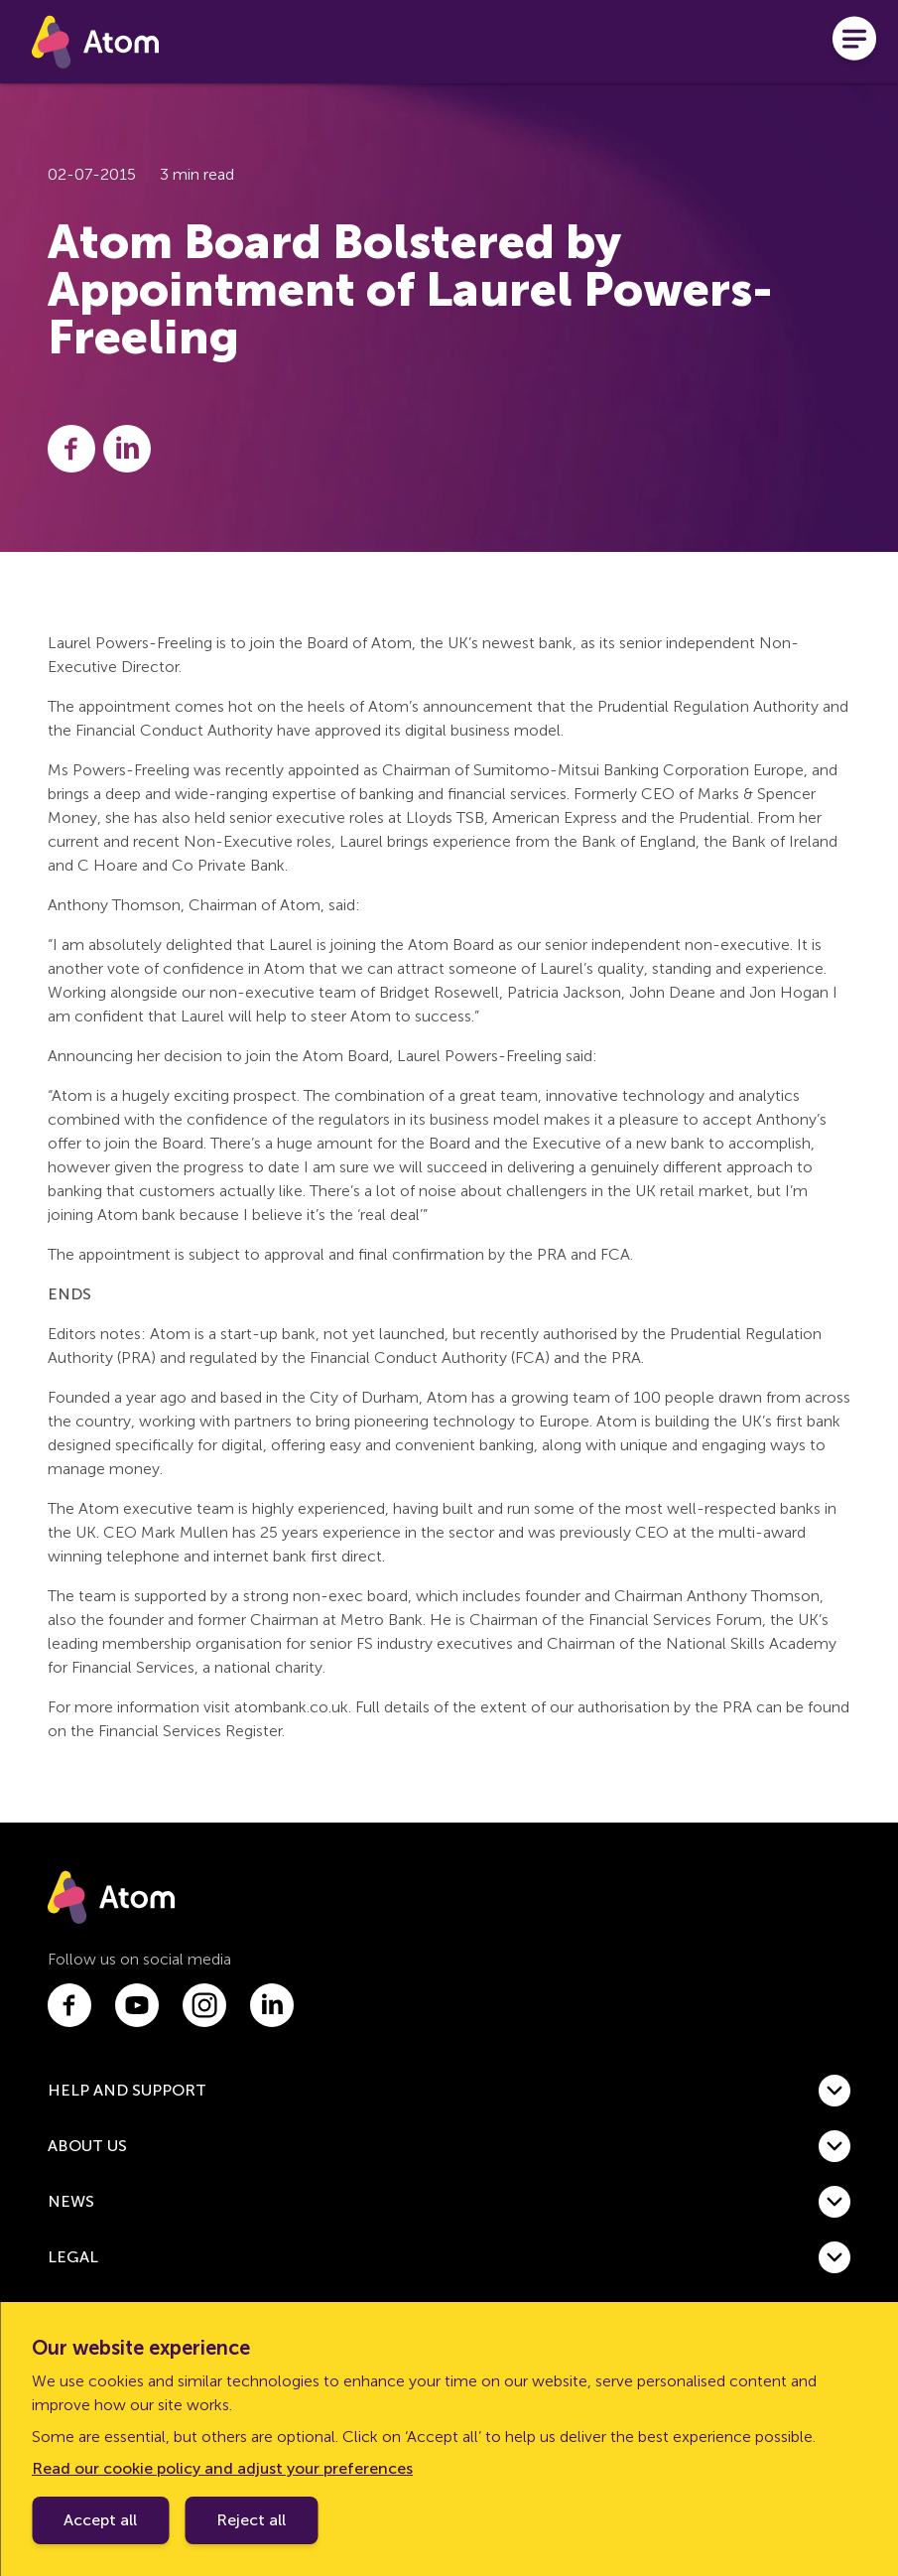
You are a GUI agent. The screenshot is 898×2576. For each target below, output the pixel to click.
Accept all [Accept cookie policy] (100, 2519)
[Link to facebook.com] (69, 2005)
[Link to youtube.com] (137, 2005)
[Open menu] (854, 41)
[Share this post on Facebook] (71, 449)
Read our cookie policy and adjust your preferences (222, 2468)
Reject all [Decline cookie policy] (251, 2519)
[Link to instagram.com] (204, 2005)
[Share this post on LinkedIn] (127, 449)
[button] (449, 2090)
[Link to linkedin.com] (272, 2005)
